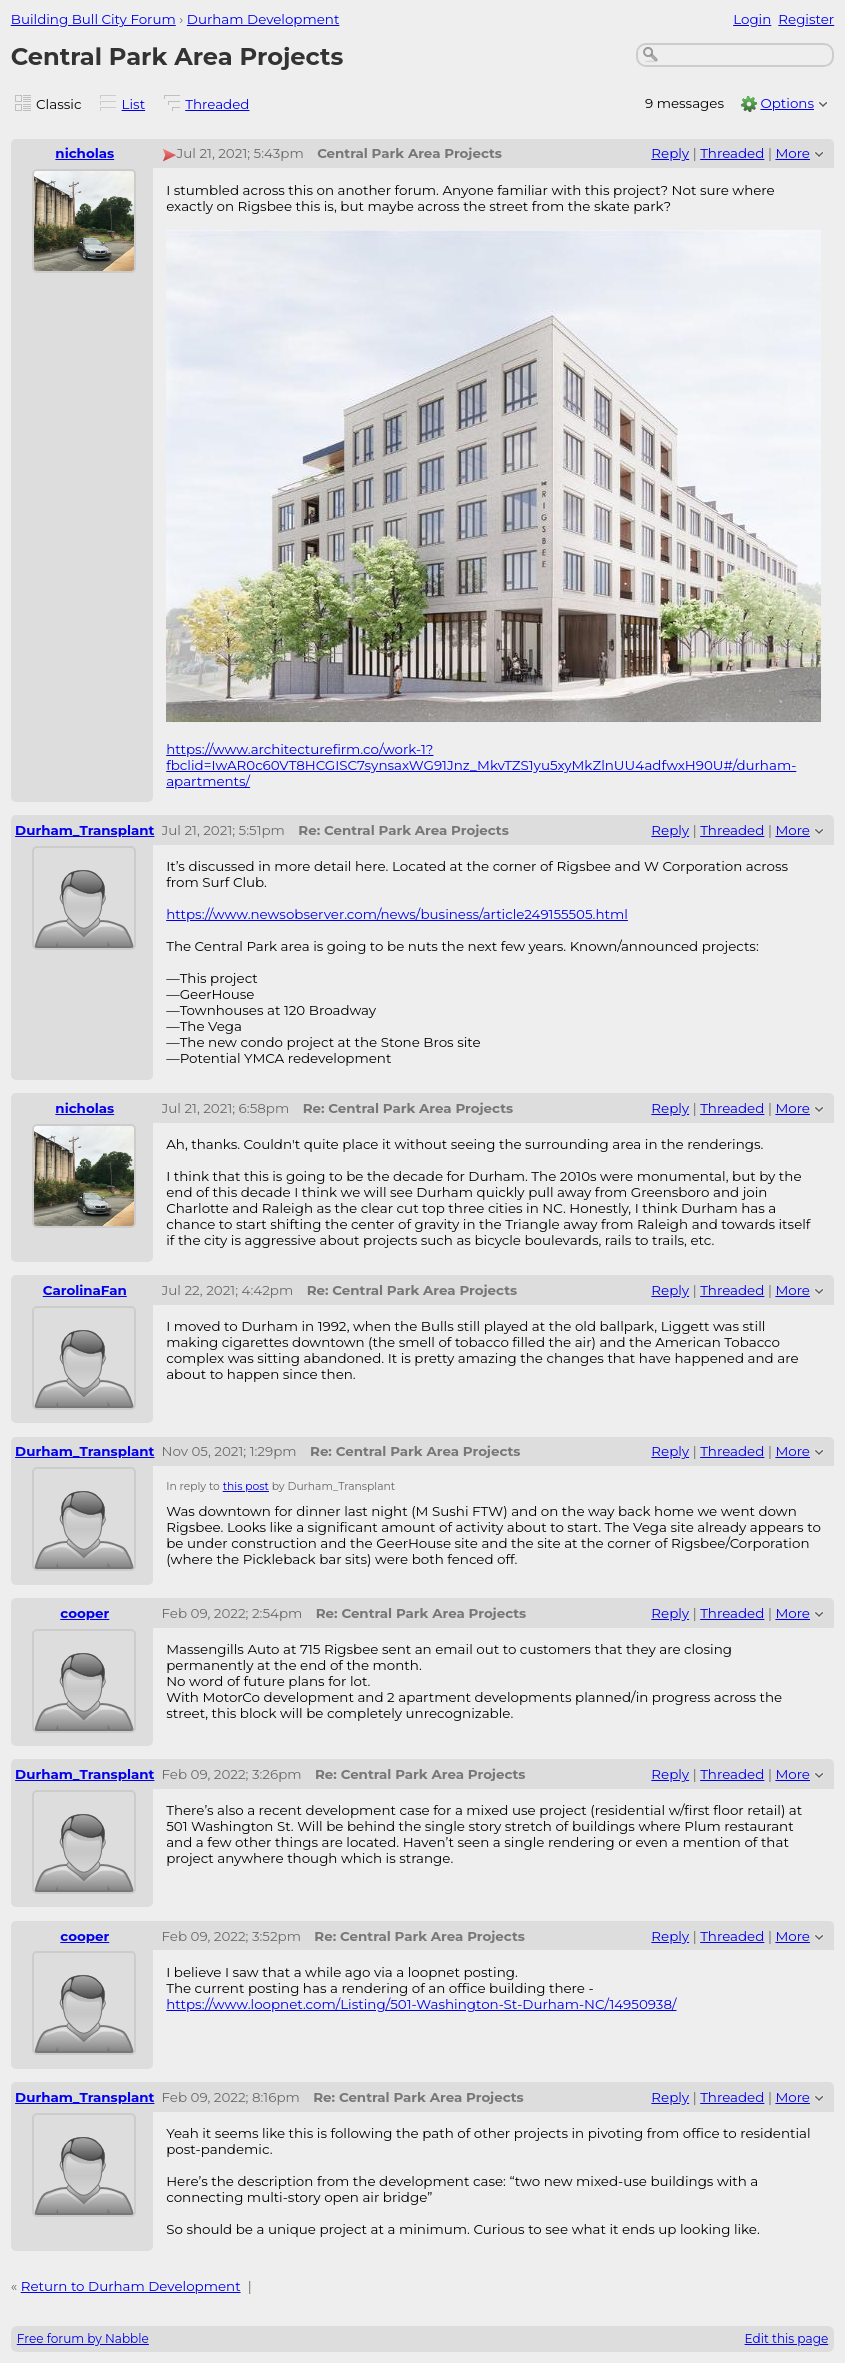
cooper (84, 1613)
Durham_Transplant (84, 830)
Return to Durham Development (131, 2286)
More (792, 153)
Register (806, 19)
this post (246, 1486)
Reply (670, 153)
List (134, 104)
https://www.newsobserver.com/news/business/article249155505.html (397, 914)
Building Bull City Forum (93, 19)
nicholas (84, 153)
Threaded (217, 104)
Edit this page (787, 2338)
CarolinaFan (85, 1290)
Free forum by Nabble (83, 2338)
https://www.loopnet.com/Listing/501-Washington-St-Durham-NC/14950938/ (421, 2004)
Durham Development (263, 19)
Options (787, 103)
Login (752, 19)
